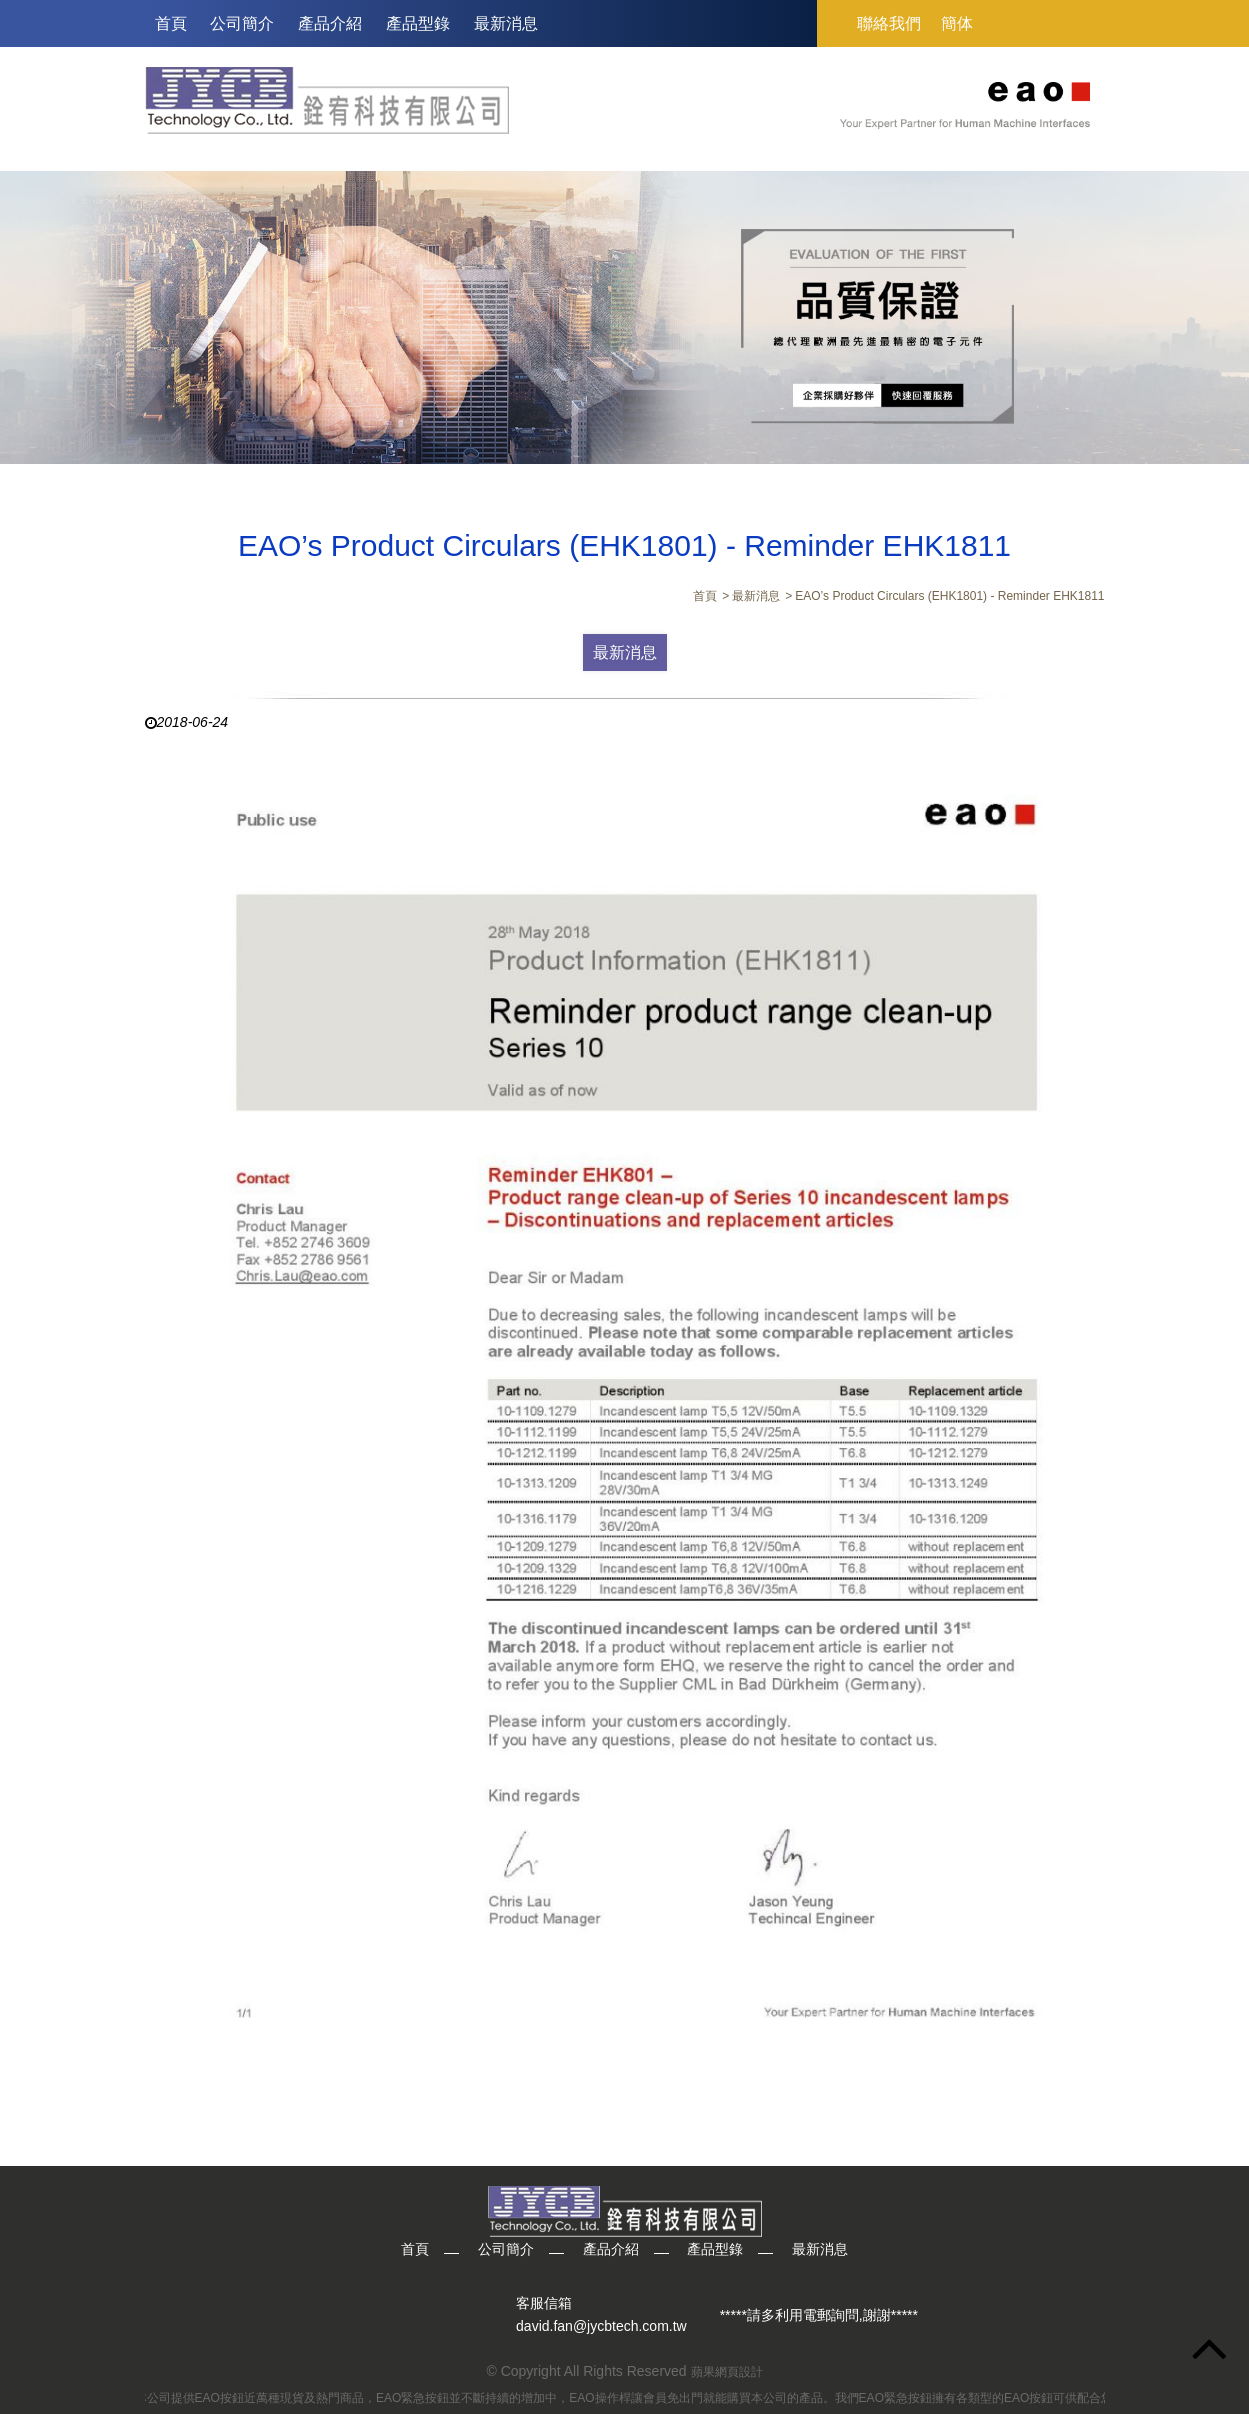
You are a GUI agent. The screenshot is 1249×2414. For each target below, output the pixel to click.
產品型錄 (418, 23)
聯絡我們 (889, 23)
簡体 (957, 23)
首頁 (171, 23)
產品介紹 (330, 23)
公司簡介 (242, 23)
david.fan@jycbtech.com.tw (601, 2327)
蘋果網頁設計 (727, 2372)
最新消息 (506, 23)
